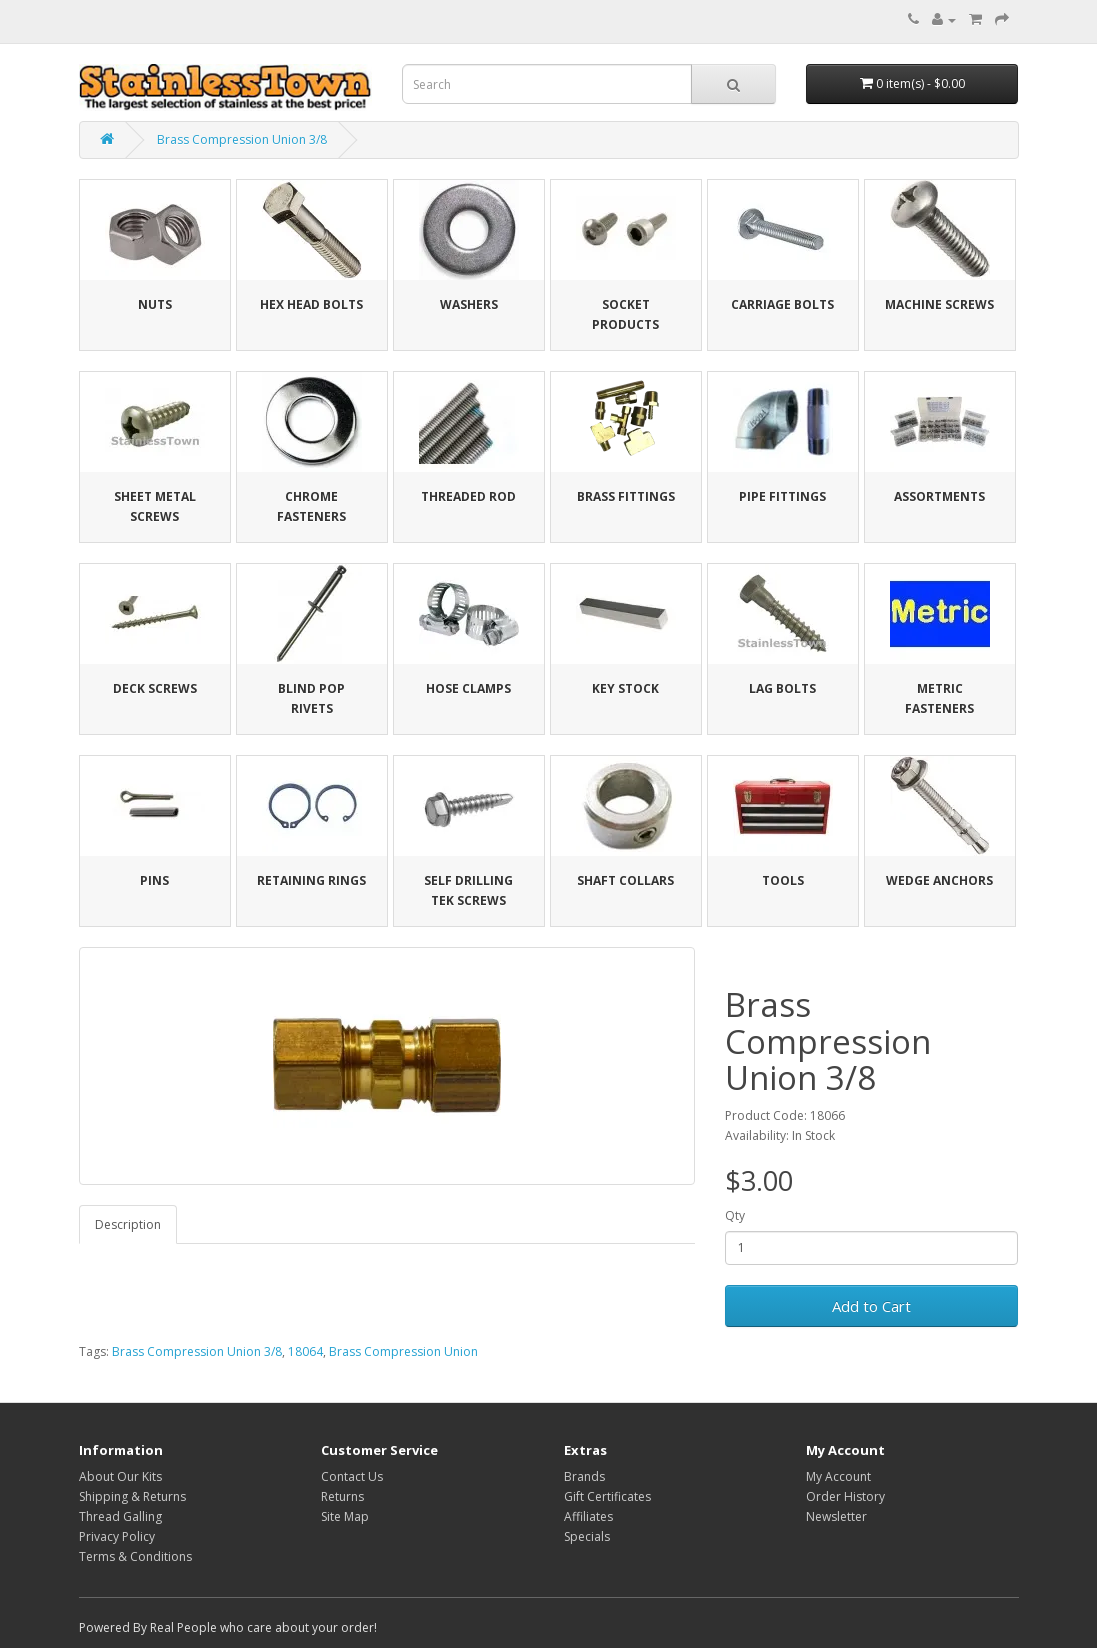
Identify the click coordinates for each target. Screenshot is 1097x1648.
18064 (305, 1351)
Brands (584, 1476)
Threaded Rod (468, 496)
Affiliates (588, 1516)
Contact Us (352, 1476)
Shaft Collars (625, 880)
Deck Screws (155, 688)
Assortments (939, 496)
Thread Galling (120, 1516)
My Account (838, 1476)
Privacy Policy (117, 1536)
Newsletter (836, 1516)
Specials (587, 1536)
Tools (783, 880)
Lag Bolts (782, 688)
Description (128, 1224)
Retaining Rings (311, 880)
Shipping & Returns (132, 1496)
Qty (735, 1215)
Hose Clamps (468, 688)
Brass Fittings (626, 496)
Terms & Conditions (135, 1556)
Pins (154, 880)
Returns (342, 1496)
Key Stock (625, 688)
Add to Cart (871, 1306)
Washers (469, 304)
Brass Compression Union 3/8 (242, 139)
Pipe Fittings (782, 496)
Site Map (345, 1516)
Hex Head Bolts (311, 304)
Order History (845, 1496)
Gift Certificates (607, 1496)
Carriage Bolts (782, 304)
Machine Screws (939, 304)
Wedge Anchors (939, 880)
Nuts (155, 304)
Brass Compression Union (403, 1351)
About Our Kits (120, 1476)
